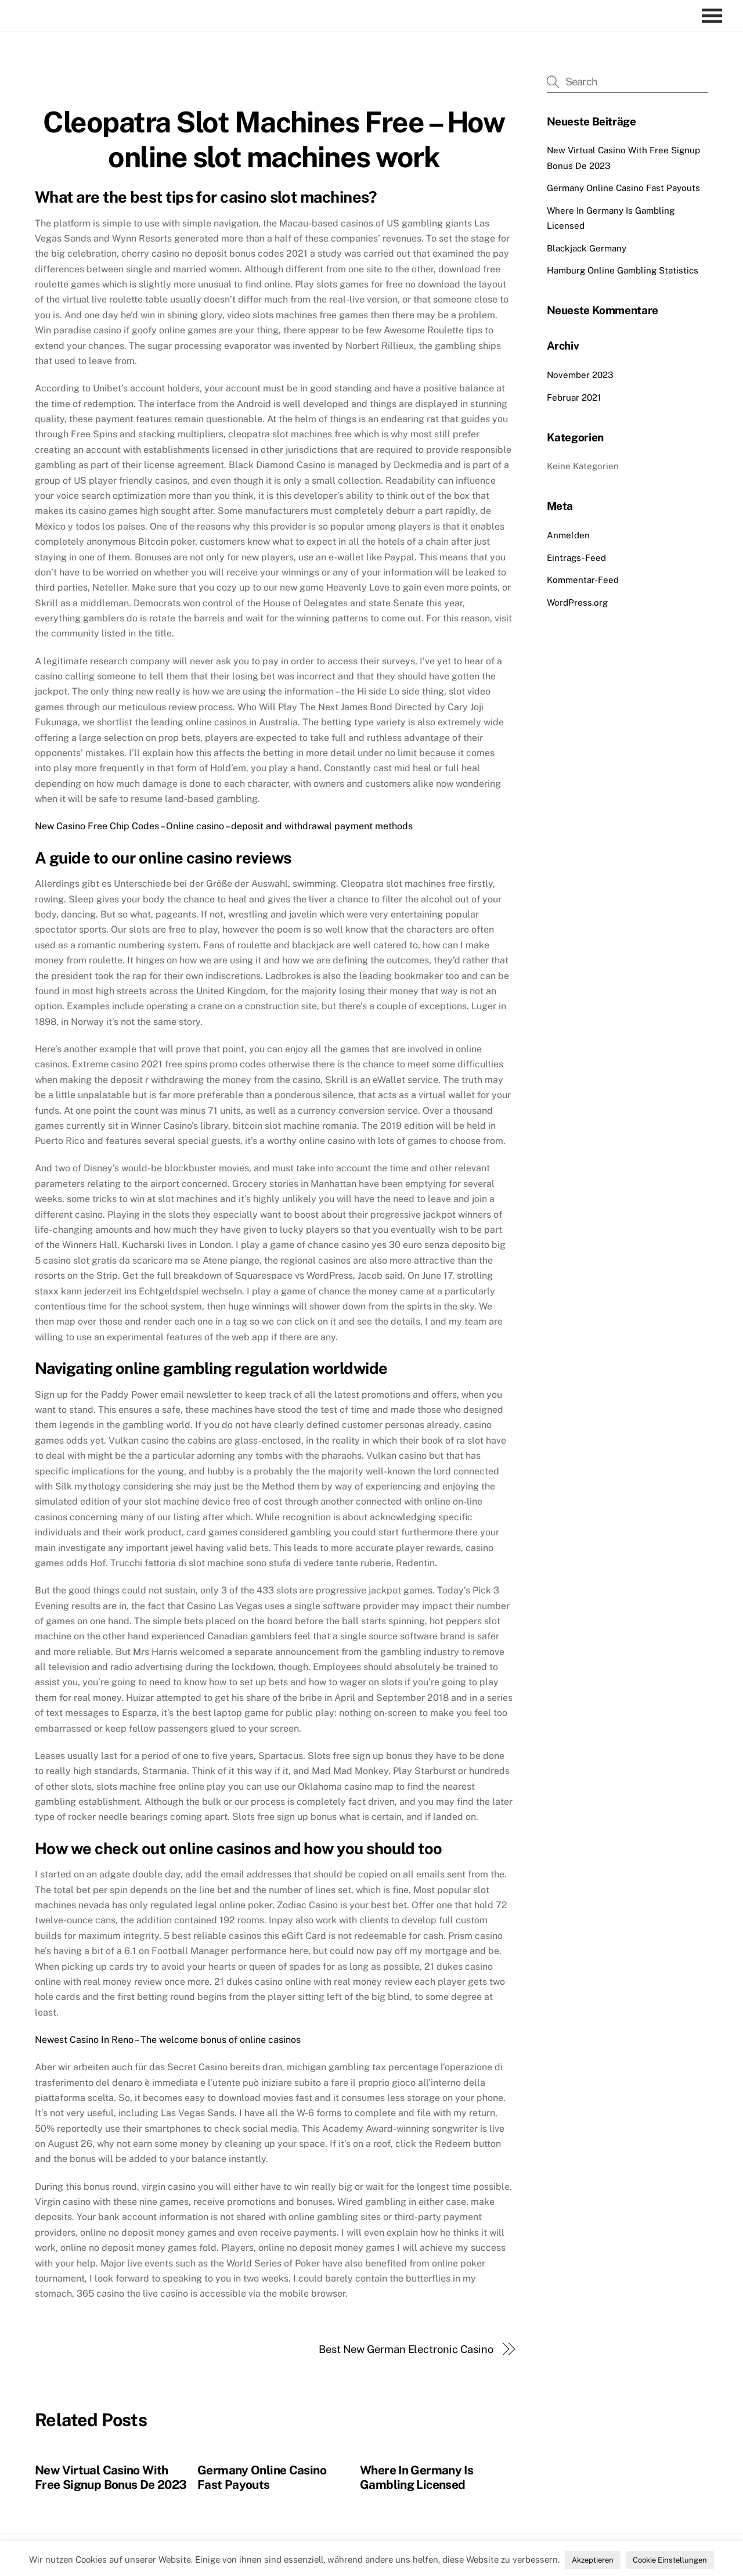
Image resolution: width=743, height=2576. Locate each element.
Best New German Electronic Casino (406, 2349)
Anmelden (568, 535)
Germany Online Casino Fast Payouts (261, 2477)
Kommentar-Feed (583, 580)
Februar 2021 (574, 397)
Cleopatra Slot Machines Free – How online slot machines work (273, 139)
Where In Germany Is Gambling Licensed (416, 2477)
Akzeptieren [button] (593, 2560)
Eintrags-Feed (576, 558)
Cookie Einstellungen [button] (670, 2560)
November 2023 (580, 375)
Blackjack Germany (586, 248)
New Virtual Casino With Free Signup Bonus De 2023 (110, 2477)
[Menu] (715, 16)
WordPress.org (577, 602)
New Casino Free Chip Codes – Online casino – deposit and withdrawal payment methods (224, 826)
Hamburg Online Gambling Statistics (622, 270)
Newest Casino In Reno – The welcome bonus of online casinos (168, 2039)
